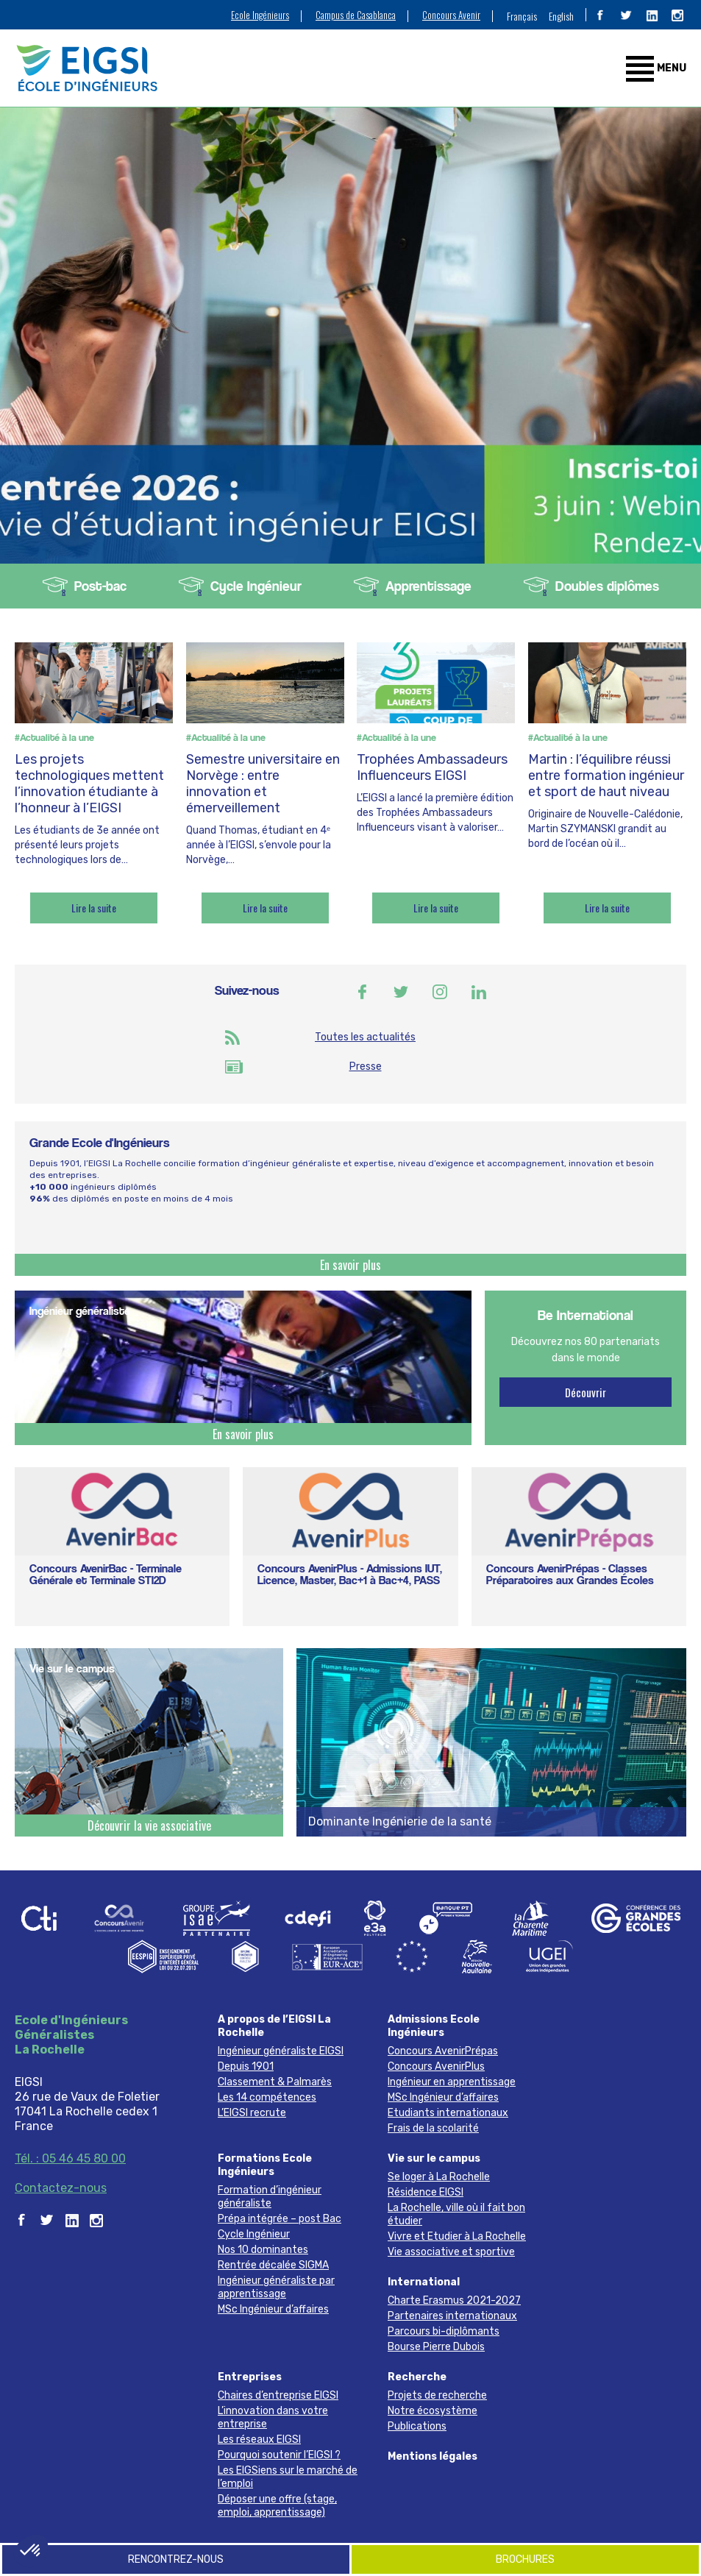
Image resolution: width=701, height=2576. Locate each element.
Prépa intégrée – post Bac (279, 2219)
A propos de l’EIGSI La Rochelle (274, 2026)
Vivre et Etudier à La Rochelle (457, 2236)
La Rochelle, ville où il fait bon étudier (456, 2214)
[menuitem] (522, 15)
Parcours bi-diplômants (443, 2331)
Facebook (362, 991)
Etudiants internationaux (448, 2113)
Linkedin (479, 991)
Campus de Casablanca (356, 15)
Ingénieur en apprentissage (452, 2082)
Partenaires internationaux (452, 2316)
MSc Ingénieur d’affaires (443, 2097)
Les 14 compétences (267, 2097)
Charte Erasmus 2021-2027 (454, 2300)
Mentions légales (432, 2456)
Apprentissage (428, 586)
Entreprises (250, 2377)
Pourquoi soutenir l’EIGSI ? (279, 2455)
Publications (417, 2426)
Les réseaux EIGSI (259, 2439)
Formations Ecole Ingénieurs (265, 2165)
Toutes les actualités (365, 1037)
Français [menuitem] (522, 16)
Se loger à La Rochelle (439, 2177)
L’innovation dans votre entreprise (273, 2417)
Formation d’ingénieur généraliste (269, 2197)
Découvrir (585, 1392)
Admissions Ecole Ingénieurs (434, 2026)
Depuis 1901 (246, 2066)
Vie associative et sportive (451, 2252)
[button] (31, 2551)
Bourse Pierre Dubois (436, 2347)
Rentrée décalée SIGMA (273, 2265)
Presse (365, 1066)
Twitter (401, 991)
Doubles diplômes (607, 586)
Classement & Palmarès (275, 2082)
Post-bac (100, 586)
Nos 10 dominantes (263, 2249)
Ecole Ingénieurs (260, 15)
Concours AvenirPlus (436, 2066)
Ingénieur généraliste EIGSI (281, 2051)
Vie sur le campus (434, 2158)
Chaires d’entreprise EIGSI (278, 2395)
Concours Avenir (451, 15)
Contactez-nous (61, 2188)
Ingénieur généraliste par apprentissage (276, 2287)
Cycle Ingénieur (256, 586)
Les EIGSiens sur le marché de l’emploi (287, 2477)
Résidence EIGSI (425, 2192)
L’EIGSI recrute (252, 2113)
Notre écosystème (432, 2411)
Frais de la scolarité (433, 2128)
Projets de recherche (437, 2395)
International (424, 2282)
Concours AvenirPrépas (443, 2051)
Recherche (417, 2377)
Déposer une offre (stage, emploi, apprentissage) (277, 2506)
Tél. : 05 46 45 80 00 (70, 2158)
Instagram (440, 991)
